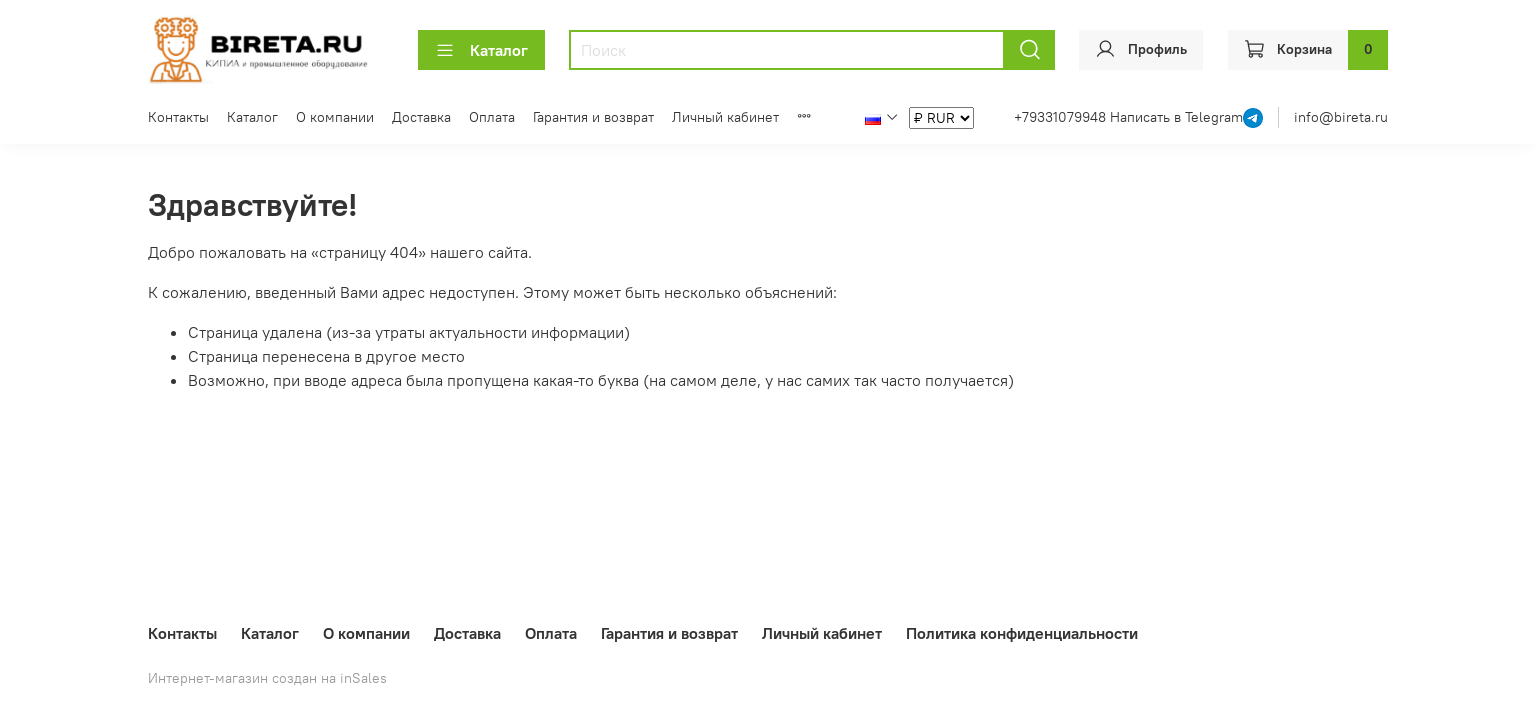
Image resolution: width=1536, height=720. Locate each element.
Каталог (481, 50)
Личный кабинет (725, 117)
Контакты (178, 117)
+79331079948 (1062, 117)
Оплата (492, 117)
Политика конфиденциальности (1022, 633)
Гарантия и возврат (593, 117)
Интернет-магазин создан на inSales (267, 678)
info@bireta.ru (1341, 117)
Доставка (421, 117)
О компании (335, 117)
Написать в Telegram (1176, 117)
